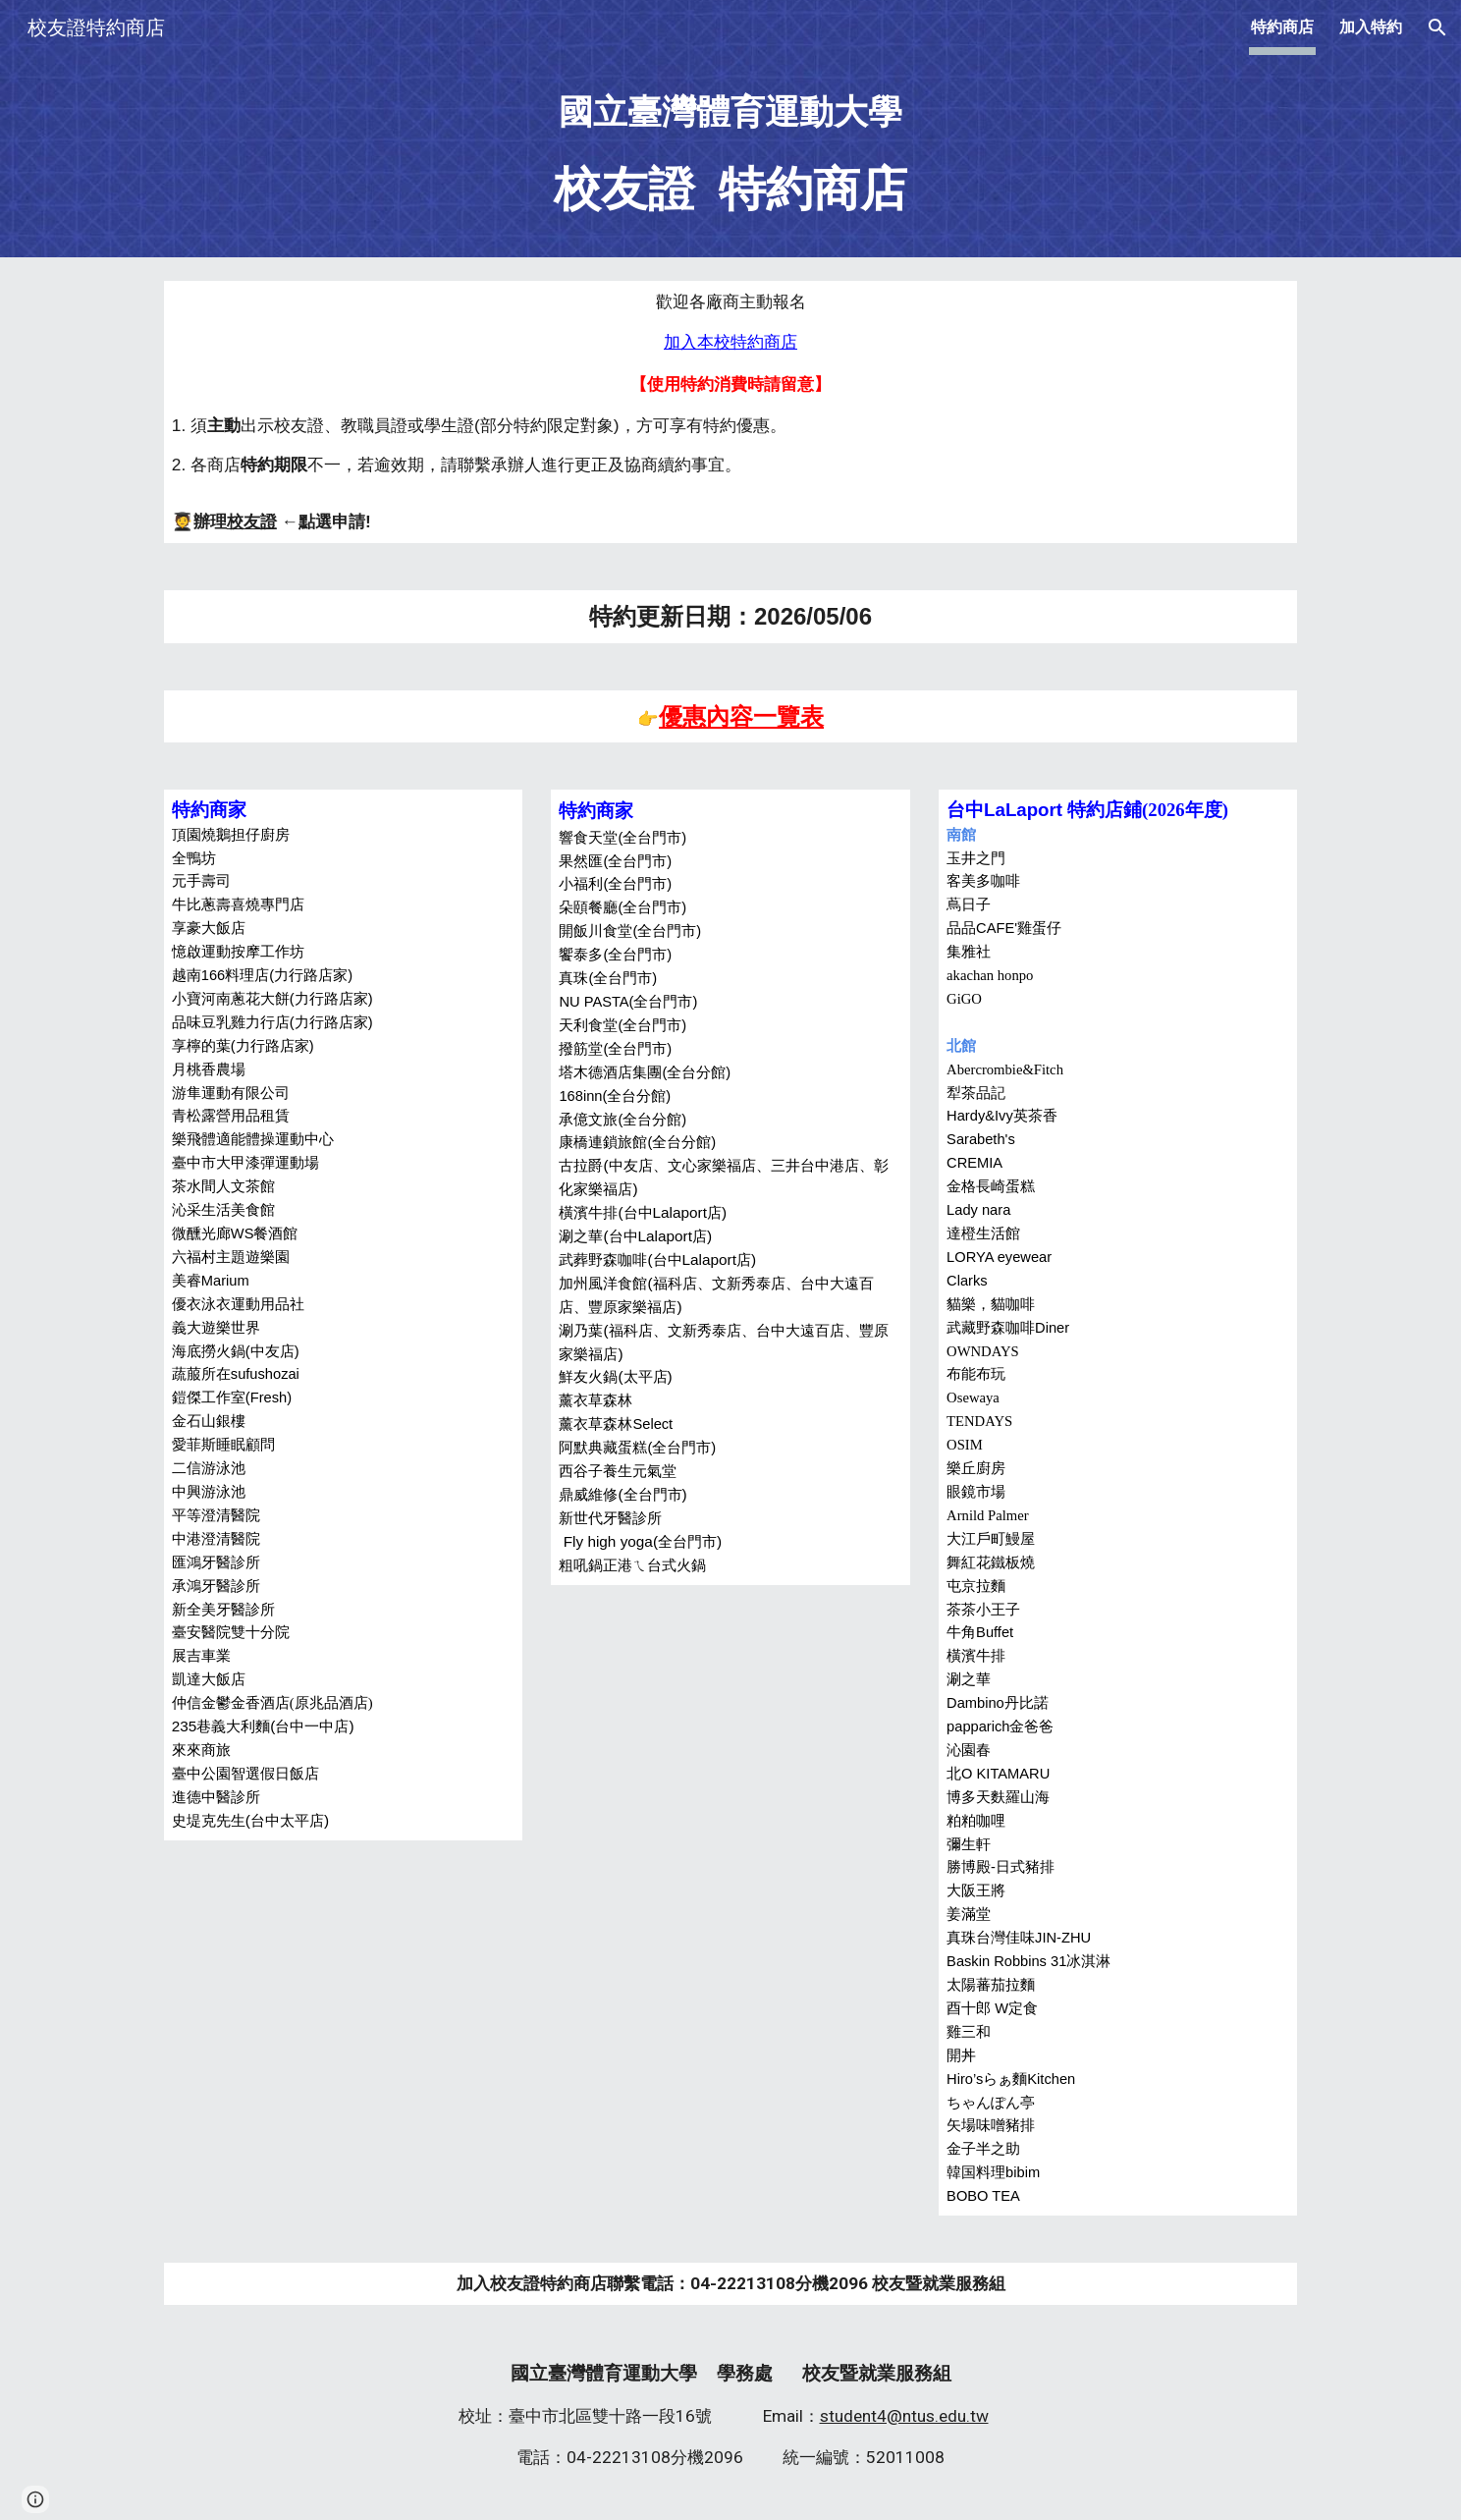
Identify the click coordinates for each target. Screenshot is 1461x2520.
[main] (730, 156)
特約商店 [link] (1282, 27)
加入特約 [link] (1370, 27)
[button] (1437, 27)
